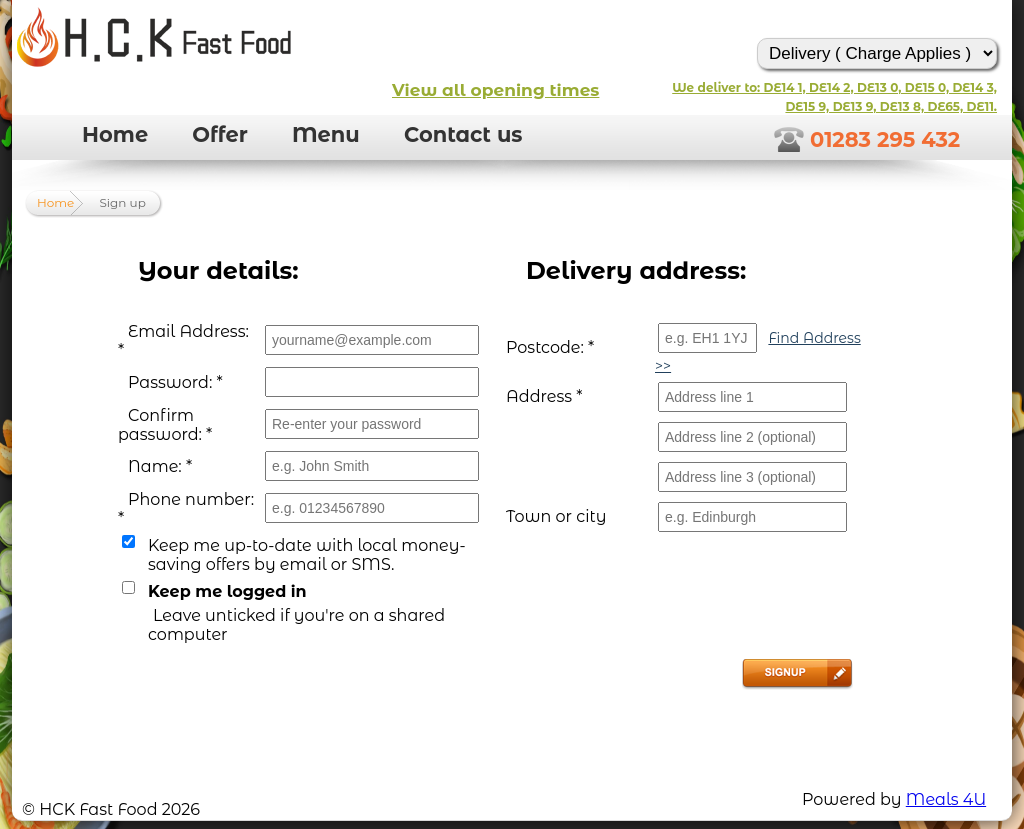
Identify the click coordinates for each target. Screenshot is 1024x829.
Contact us (463, 134)
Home (115, 134)
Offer (219, 134)
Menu (326, 134)
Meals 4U (946, 799)
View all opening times (495, 90)
